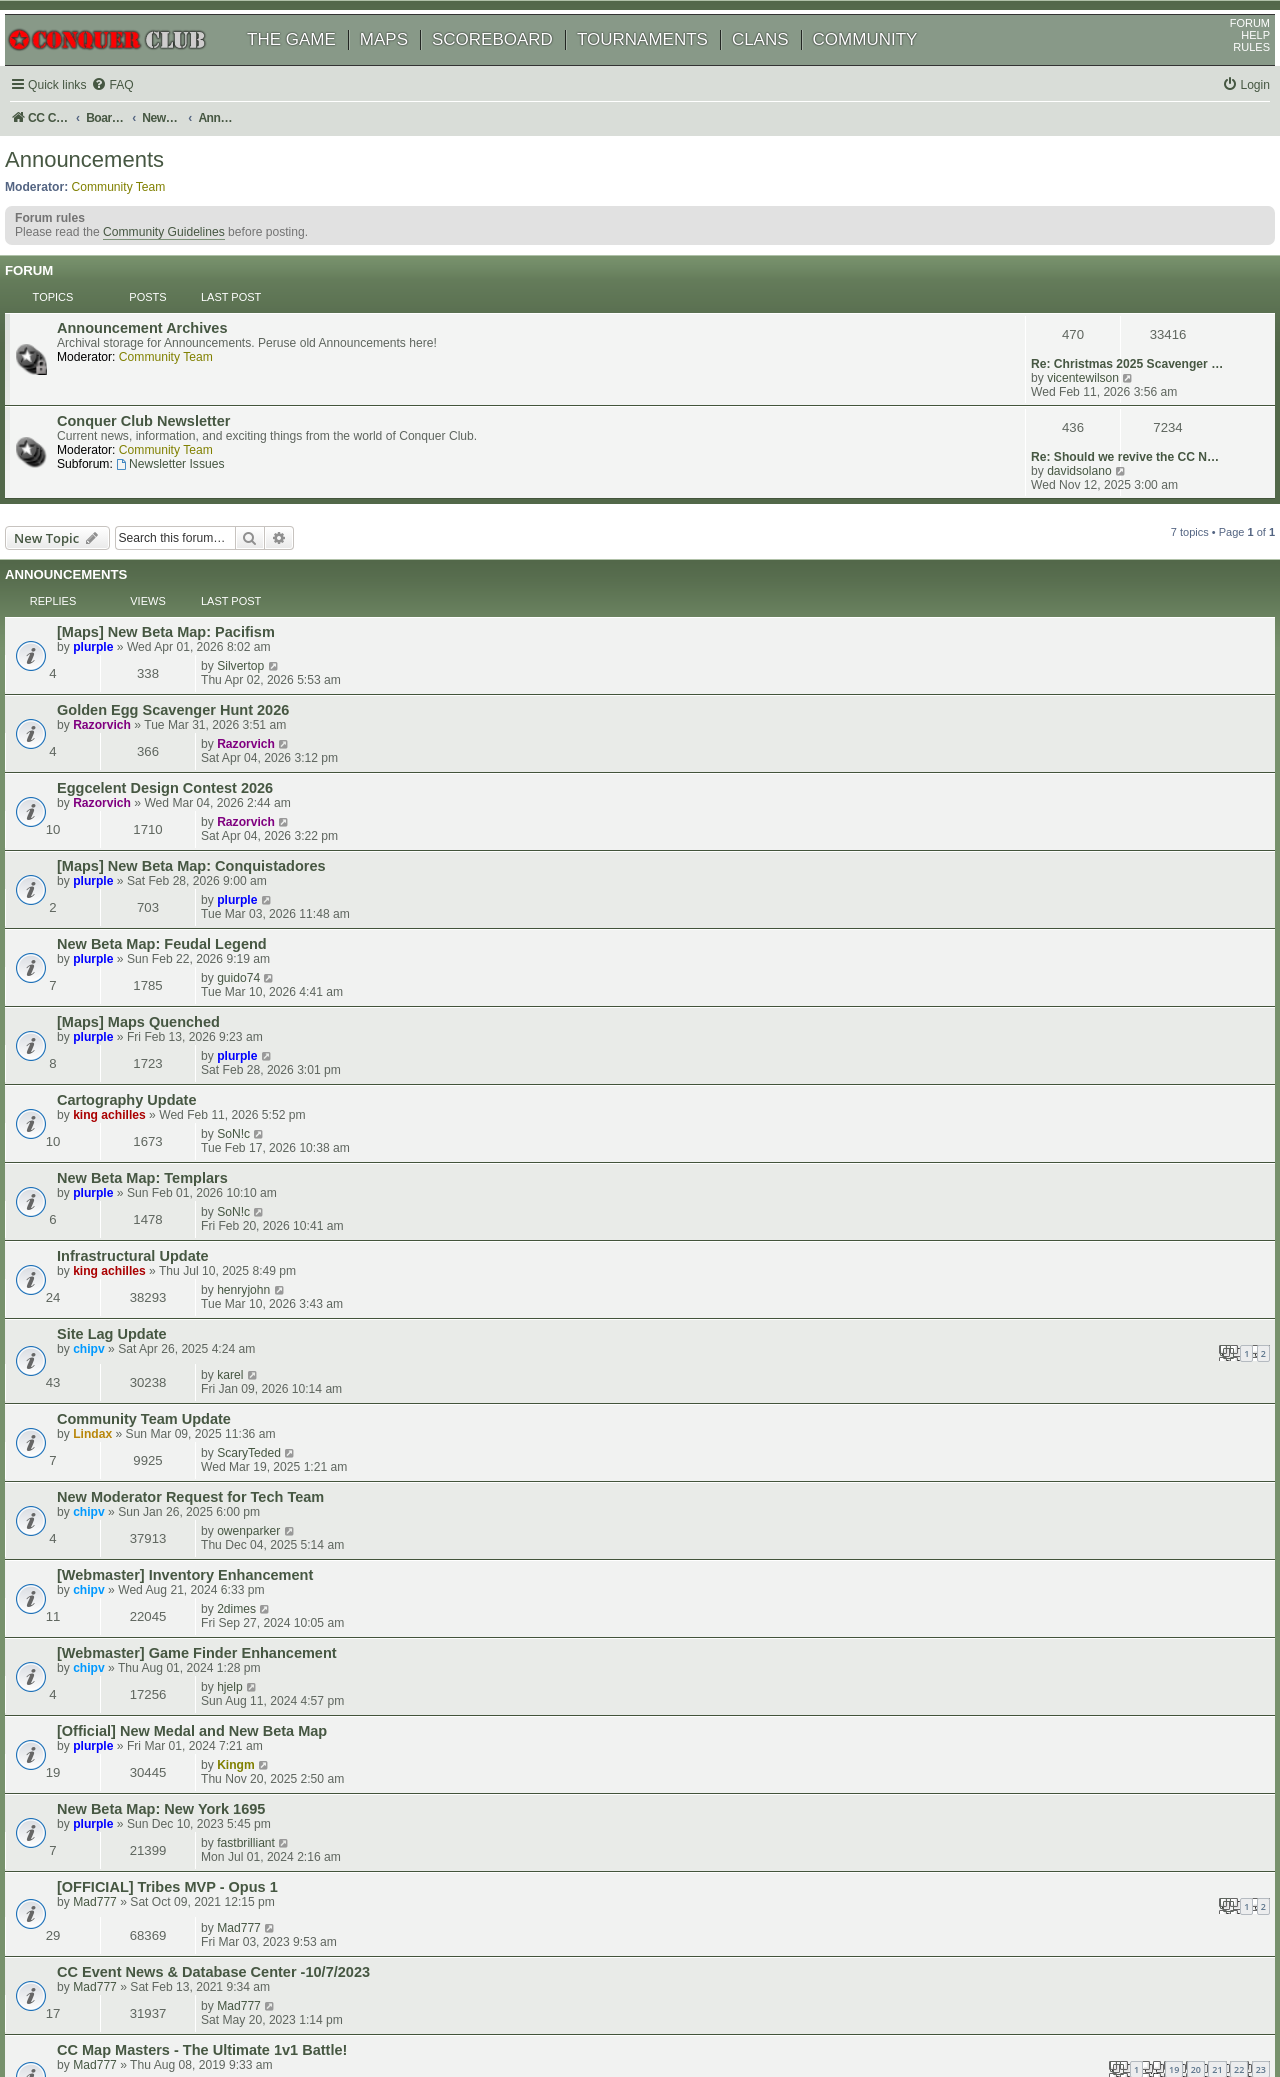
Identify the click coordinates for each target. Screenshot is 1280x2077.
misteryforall (1051, 1522)
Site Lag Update (140, 950)
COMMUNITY (888, 67)
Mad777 (123, 1271)
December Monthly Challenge (186, 1613)
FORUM (1227, 51)
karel (1032, 949)
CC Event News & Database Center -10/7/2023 (241, 1304)
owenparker (1050, 1040)
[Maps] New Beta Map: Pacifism (194, 563)
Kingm (1038, 1169)
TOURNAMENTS (665, 67)
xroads (1037, 1346)
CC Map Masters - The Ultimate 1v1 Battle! (230, 1347)
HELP (1232, 63)
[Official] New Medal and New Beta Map (220, 1170)
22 (771, 1366)
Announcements (107, 194)
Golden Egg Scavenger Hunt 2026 (201, 606)
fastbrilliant (1048, 1212)
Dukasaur (128, 1628)
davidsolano (1051, 416)
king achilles (137, 836)
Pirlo (1031, 1703)
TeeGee (122, 1495)
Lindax (120, 1013)
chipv (117, 965)
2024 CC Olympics (148, 1436)
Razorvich (130, 621)
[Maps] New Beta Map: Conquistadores (219, 692)
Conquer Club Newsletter (171, 403)
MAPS (407, 67)
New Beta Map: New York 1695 (189, 1213)
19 (706, 1366)
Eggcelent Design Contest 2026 (193, 649)
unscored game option (163, 1523)
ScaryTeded (1051, 997)
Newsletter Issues (198, 446)
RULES (1228, 75)
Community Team (142, 221)
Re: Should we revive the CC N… (1097, 402)
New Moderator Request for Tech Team (218, 1041)
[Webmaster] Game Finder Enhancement (225, 1127)
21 (749, 1366)
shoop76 (126, 1451)
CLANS (783, 67)
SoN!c (1035, 820)
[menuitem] (140, 113)
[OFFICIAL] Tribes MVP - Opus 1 (195, 1256)
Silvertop (1042, 562)
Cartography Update (155, 821)
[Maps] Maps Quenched (166, 778)
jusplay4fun (1049, 1565)
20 (728, 1366)
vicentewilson (1055, 358)
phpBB (109, 2011)
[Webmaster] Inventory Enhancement (213, 1084)
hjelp (1032, 1126)
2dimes (1038, 1083)
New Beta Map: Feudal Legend (190, 735)
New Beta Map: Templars (170, 864)
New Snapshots (139, 1704)
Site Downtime (135, 1566)
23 (793, 1366)
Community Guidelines (187, 274)
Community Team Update (172, 998)
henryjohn (1045, 906)
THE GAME (314, 67)
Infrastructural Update (161, 907)
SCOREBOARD (515, 67)
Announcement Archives (170, 345)
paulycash (1046, 1612)
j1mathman (1051, 1655)
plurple (121, 578)
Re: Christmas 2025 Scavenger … (1099, 344)
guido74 (1040, 734)
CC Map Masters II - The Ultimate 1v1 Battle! (236, 1656)
